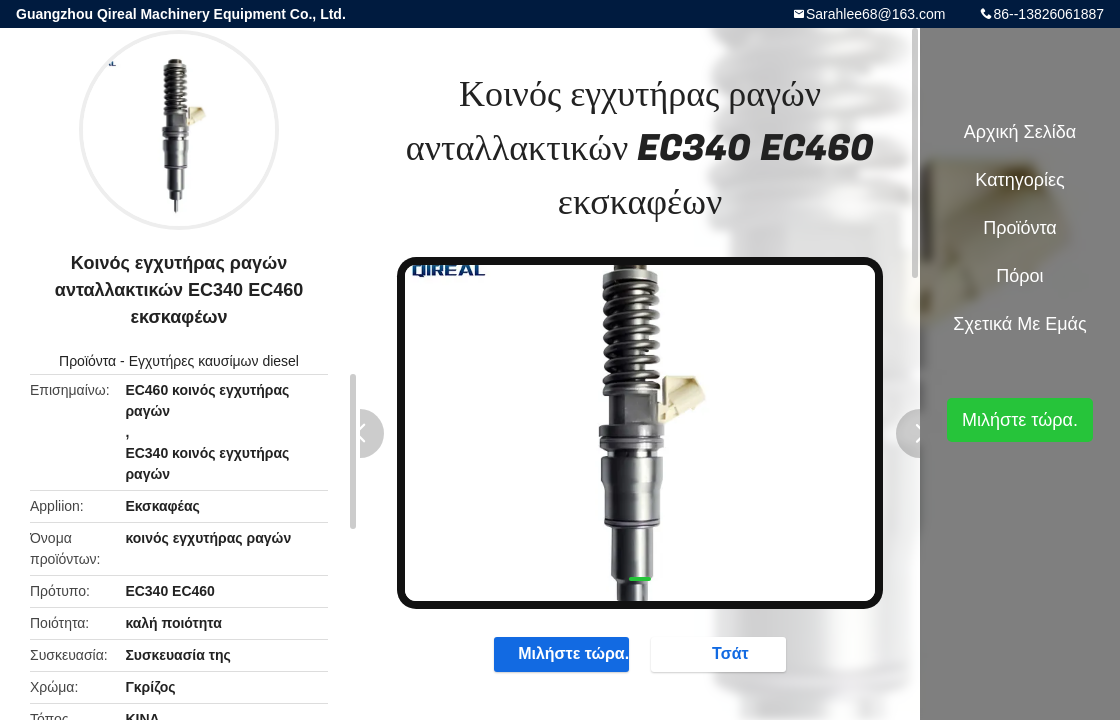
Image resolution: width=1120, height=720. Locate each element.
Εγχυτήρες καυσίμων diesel (214, 361)
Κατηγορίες (1019, 180)
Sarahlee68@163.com (876, 14)
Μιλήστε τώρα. (563, 653)
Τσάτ (720, 653)
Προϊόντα (87, 361)
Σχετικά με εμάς (1019, 324)
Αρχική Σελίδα (1020, 132)
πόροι (1019, 276)
